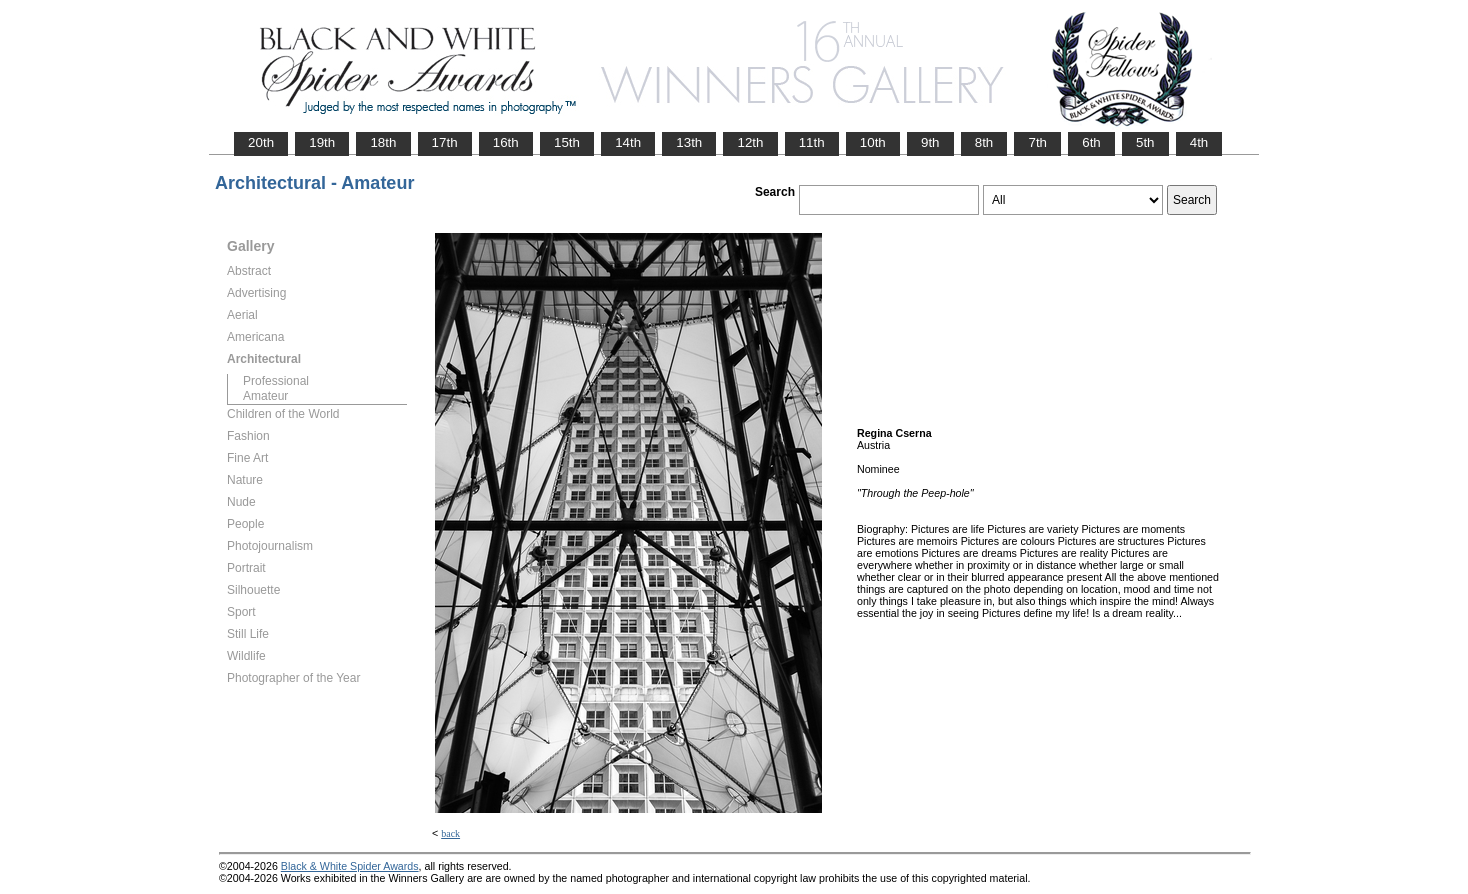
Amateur (265, 396)
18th (383, 142)
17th (445, 142)
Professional (276, 381)
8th (984, 142)
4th (1199, 142)
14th (628, 142)
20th (261, 142)
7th (1037, 142)
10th (873, 142)
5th (1145, 142)
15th (567, 142)
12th (750, 142)
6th (1091, 142)
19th (322, 142)
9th (930, 142)
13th (689, 142)
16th (506, 142)
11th (812, 142)
